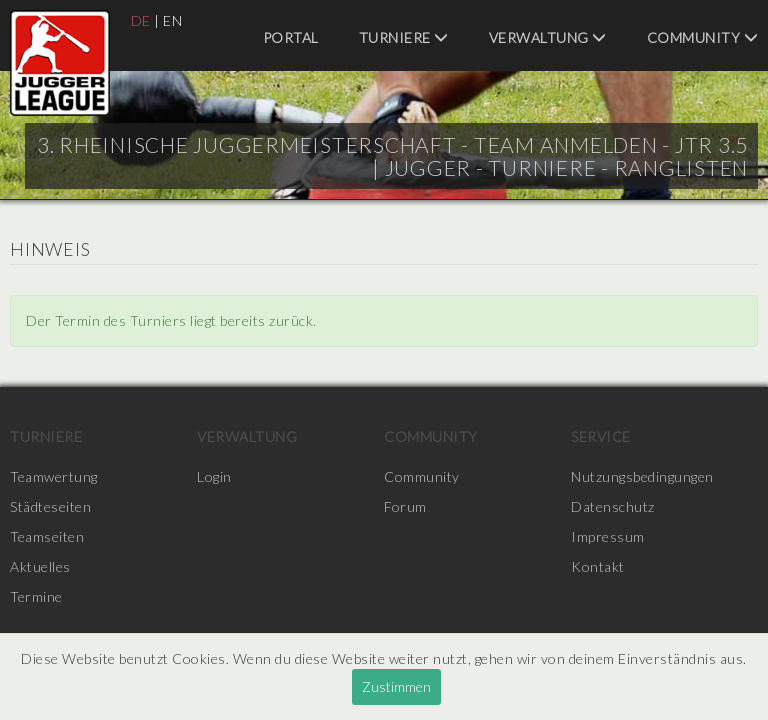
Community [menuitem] (703, 37)
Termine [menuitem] (36, 596)
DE (141, 20)
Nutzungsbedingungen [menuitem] (642, 476)
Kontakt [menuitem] (598, 566)
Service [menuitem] (601, 436)
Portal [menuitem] (291, 37)
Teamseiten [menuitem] (47, 536)
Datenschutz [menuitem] (613, 506)
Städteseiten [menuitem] (50, 506)
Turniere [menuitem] (404, 37)
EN (172, 20)
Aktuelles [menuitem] (40, 566)
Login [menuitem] (214, 476)
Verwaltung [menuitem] (548, 37)
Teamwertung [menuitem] (54, 476)
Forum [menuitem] (405, 506)
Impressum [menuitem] (608, 536)
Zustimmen (396, 686)
